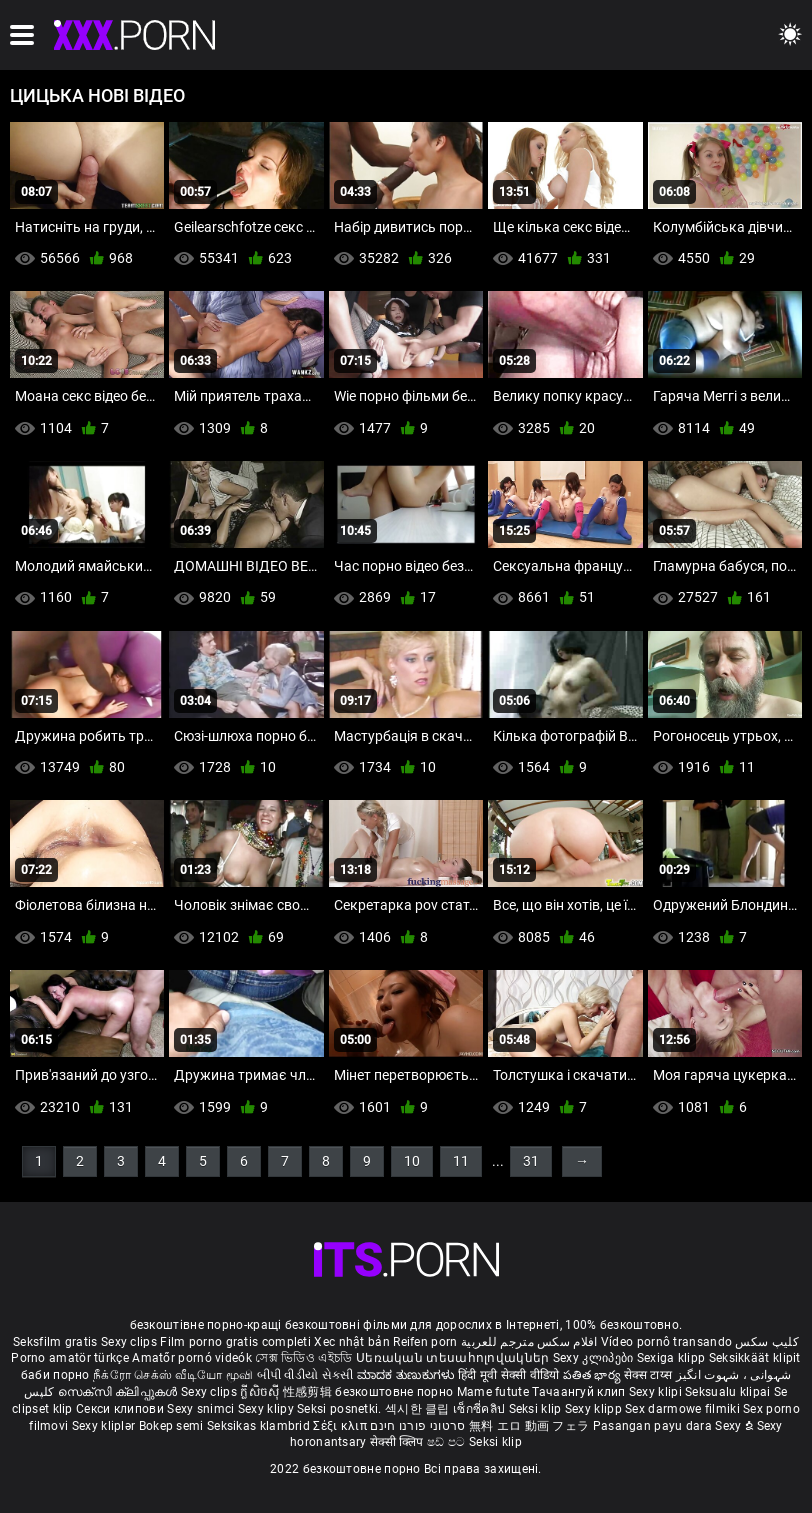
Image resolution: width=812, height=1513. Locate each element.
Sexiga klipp (673, 1358)
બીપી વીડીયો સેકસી (305, 1375)
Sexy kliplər (105, 1426)
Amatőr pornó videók (192, 1358)
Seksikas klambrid (260, 1426)
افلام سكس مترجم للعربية (529, 1342)
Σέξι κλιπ (341, 1426)
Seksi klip (537, 1409)
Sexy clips (130, 1342)
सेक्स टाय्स (649, 1375)
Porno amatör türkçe (70, 1358)
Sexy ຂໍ (735, 1426)
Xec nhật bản (352, 1342)
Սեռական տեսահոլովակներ (454, 1358)
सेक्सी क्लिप (398, 1442)
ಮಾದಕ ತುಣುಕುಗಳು (407, 1375)
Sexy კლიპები (595, 1358)
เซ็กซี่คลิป (480, 1409)
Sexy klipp (595, 1409)
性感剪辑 (309, 1392)
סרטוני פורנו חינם (417, 1426)
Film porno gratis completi (235, 1342)
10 (412, 1161)
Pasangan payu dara (654, 1426)
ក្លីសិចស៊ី (261, 1392)
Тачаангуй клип (580, 1392)
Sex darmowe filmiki (682, 1409)
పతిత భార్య (593, 1375)
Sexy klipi (657, 1392)
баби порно (55, 1375)
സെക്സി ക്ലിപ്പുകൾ (119, 1392)
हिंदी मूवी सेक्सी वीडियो (509, 1375)
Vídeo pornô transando (666, 1342)
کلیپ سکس (766, 1342)
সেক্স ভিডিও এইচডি (303, 1358)
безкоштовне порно (394, 1392)
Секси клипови (121, 1409)
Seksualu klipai (729, 1392)
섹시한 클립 (419, 1409)
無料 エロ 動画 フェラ (529, 1426)
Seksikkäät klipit (755, 1358)
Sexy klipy (267, 1409)
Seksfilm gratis (55, 1342)
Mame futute (493, 1392)
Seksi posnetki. (341, 1409)
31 (531, 1161)
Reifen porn (425, 1342)
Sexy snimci (202, 1409)
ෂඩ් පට (448, 1442)
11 (461, 1161)
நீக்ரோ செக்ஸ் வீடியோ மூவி (173, 1375)
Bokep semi (171, 1426)
